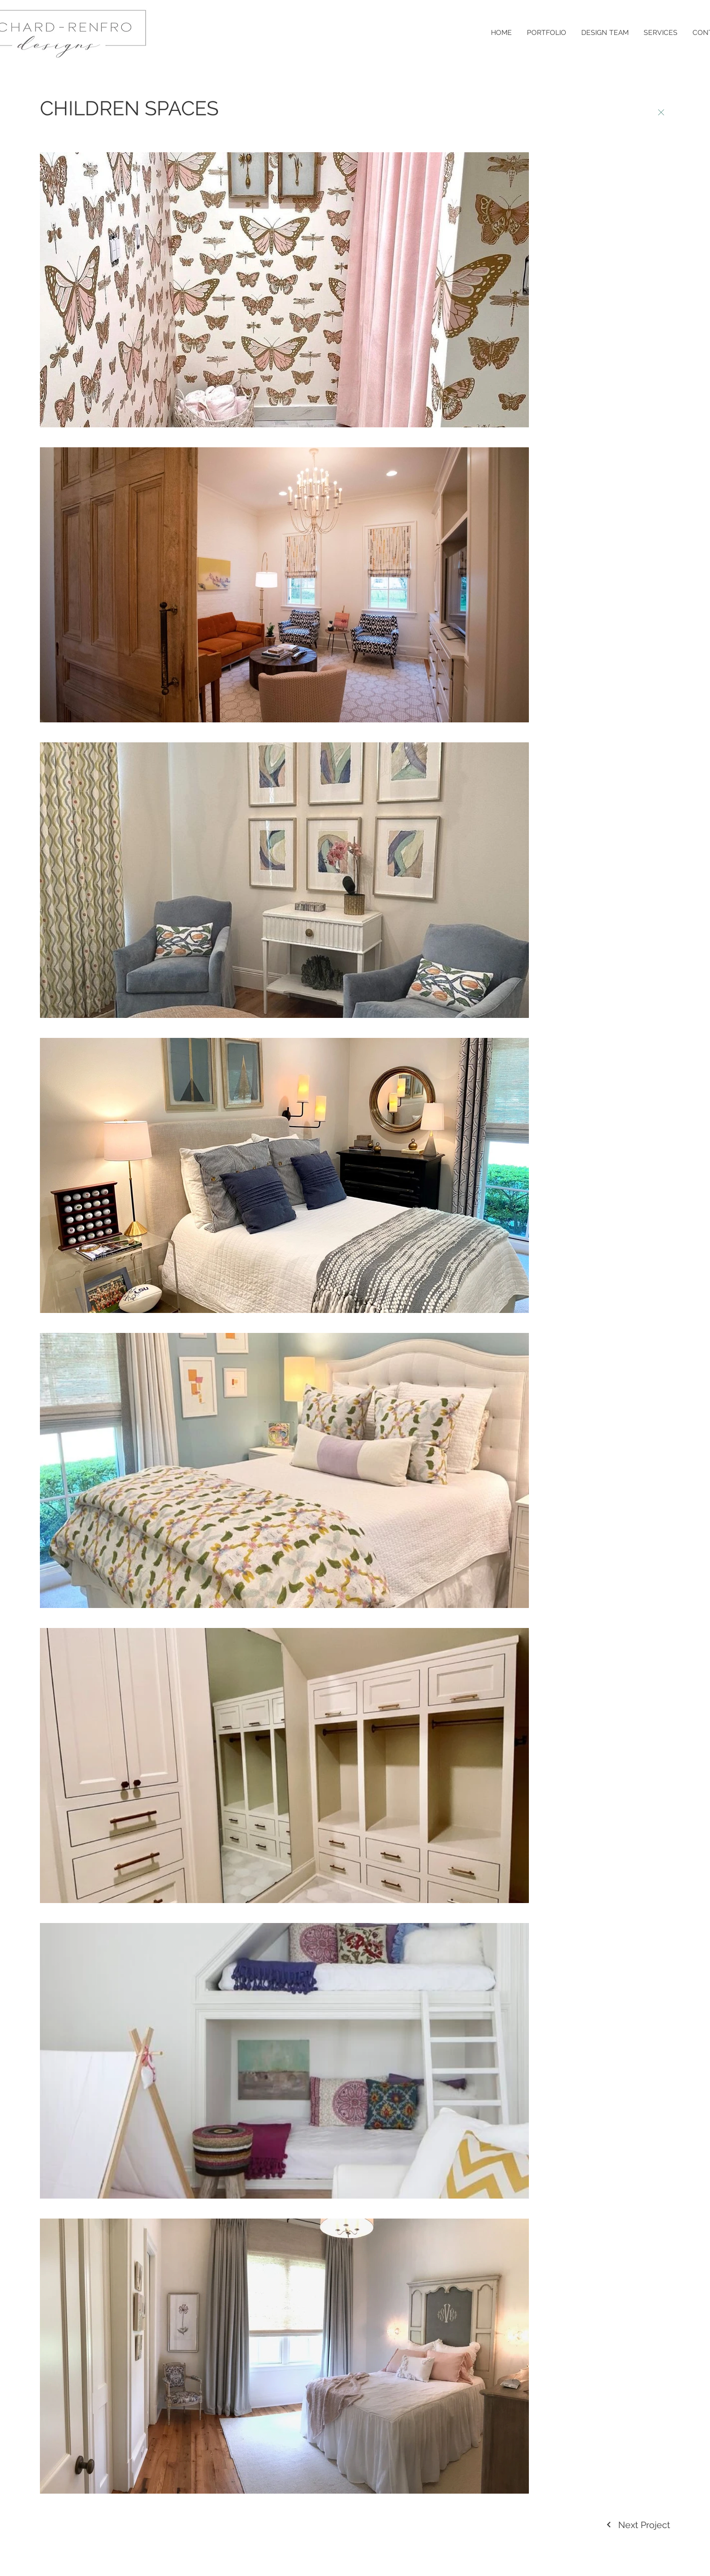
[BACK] (661, 112)
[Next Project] (637, 2525)
